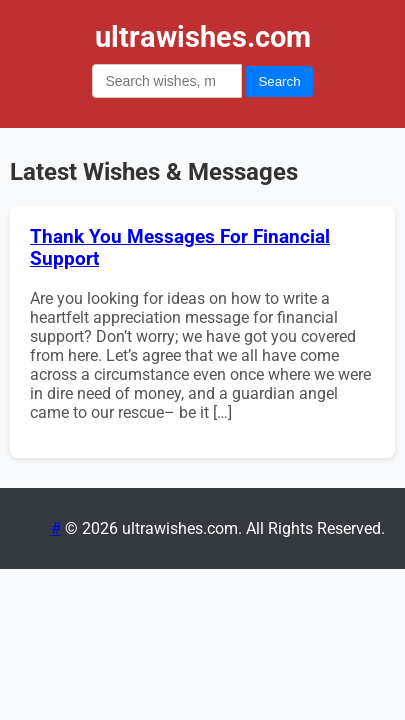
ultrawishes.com (203, 37)
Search (279, 81)
